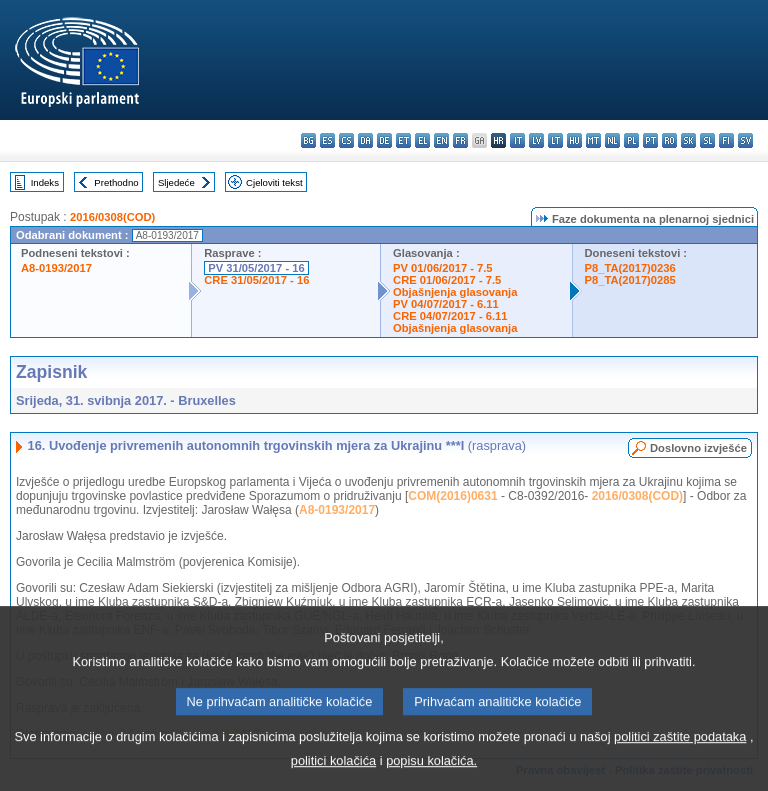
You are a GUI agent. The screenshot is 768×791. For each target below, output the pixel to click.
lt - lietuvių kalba (555, 140)
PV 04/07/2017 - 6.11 (446, 304)
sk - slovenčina (688, 140)
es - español (327, 140)
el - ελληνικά (422, 140)
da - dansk (365, 140)
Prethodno (116, 182)
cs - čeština (346, 140)
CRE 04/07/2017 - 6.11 (450, 316)
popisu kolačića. (431, 776)
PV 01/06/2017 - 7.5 (443, 268)
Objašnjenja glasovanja (455, 292)
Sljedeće (176, 182)
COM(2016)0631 (452, 496)
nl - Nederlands (612, 140)
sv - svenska (745, 140)
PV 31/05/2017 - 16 (256, 268)
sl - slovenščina (707, 140)
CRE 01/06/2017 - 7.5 (447, 280)
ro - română (669, 140)
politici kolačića (333, 776)
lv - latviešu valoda (536, 140)
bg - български (308, 140)
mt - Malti (593, 140)
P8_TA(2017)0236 (630, 268)
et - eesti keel (403, 140)
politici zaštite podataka (680, 752)
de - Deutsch (384, 140)
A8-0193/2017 (56, 268)
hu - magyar (574, 140)
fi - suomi (726, 140)
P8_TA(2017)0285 (630, 280)
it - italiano (517, 140)
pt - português (650, 140)
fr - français (460, 140)
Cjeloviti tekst (274, 182)
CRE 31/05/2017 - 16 (256, 280)
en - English (441, 140)
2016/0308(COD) (112, 217)
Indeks (45, 182)
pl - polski (631, 140)
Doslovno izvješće (698, 448)
